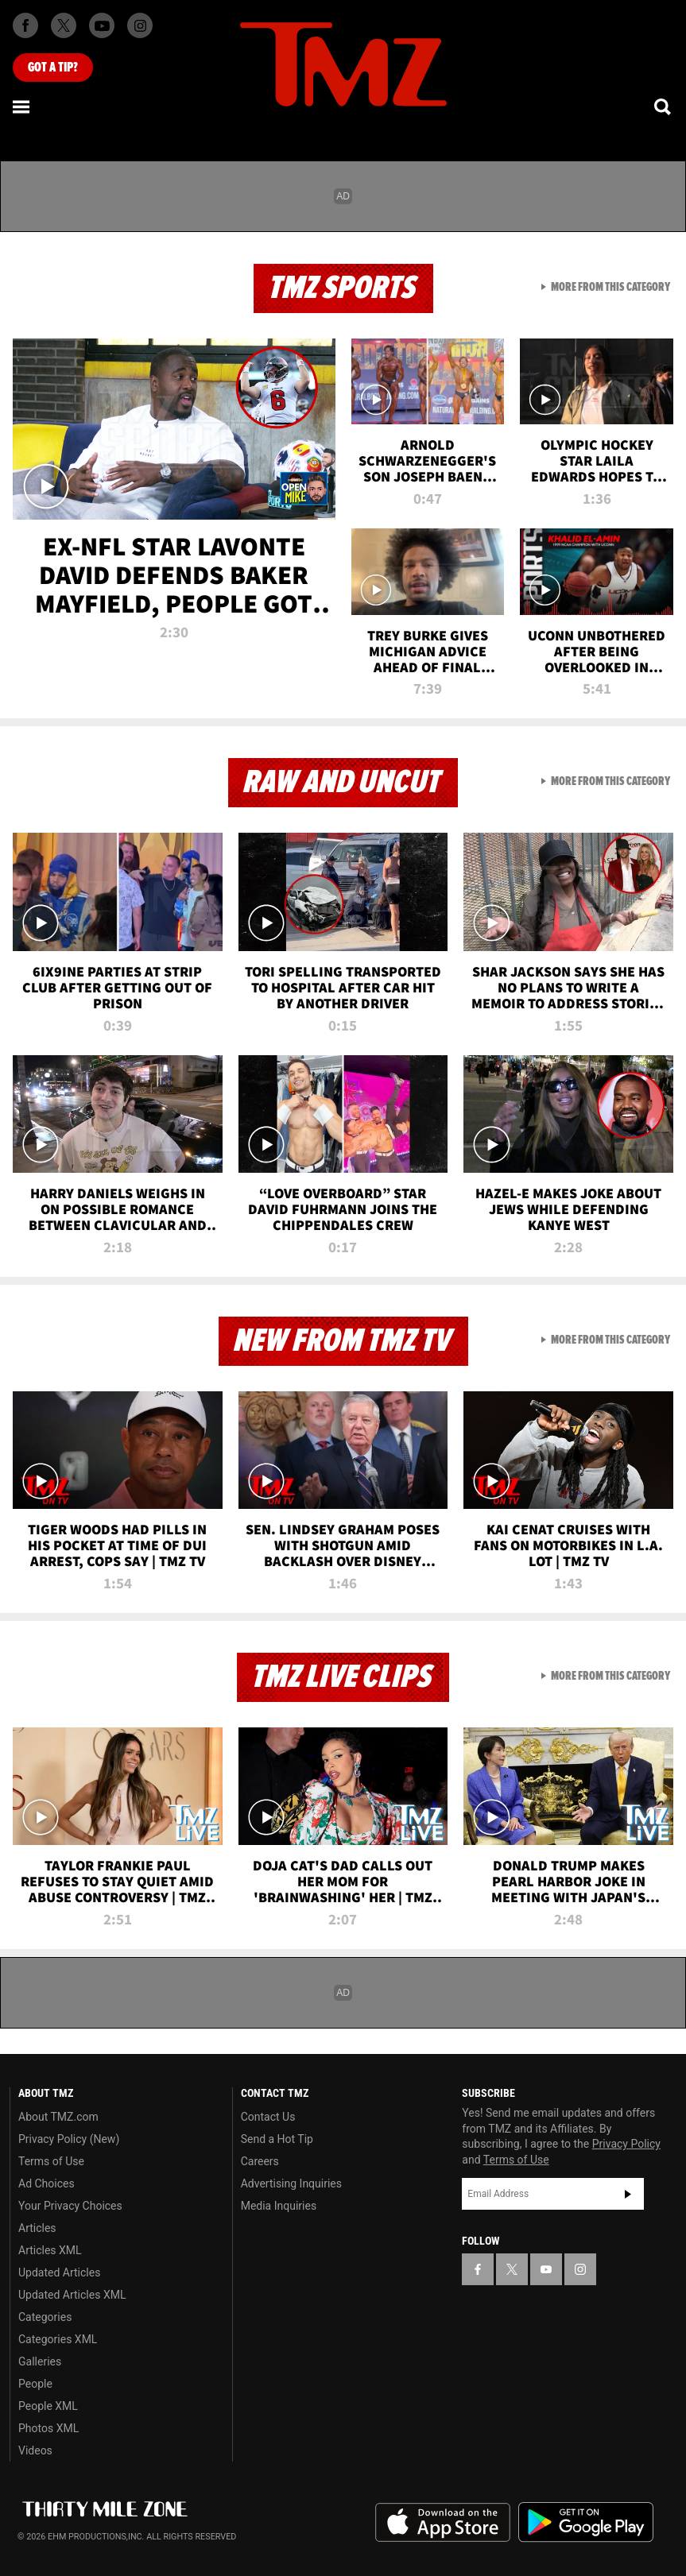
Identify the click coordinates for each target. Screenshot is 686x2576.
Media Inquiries (278, 2205)
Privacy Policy (626, 2143)
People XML (48, 2406)
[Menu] (22, 106)
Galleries (39, 2361)
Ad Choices (46, 2183)
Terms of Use (51, 2161)
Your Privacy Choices (70, 2205)
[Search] (663, 106)
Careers (260, 2161)
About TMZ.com (58, 2116)
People (35, 2383)
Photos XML (48, 2428)
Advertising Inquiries (291, 2183)
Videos (35, 2450)
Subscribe (628, 2194)
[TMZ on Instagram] (140, 25)
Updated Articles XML (72, 2294)
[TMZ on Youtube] (101, 25)
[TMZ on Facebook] (25, 25)
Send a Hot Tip (277, 2139)
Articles (37, 2228)
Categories (45, 2317)
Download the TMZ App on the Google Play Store (585, 2522)
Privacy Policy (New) (68, 2139)
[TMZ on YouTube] (546, 2269)
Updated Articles (59, 2272)
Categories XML (57, 2339)
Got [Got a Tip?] (53, 67)
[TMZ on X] (63, 25)
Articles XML (50, 2250)
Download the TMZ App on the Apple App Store (442, 2523)
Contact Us (268, 2116)
